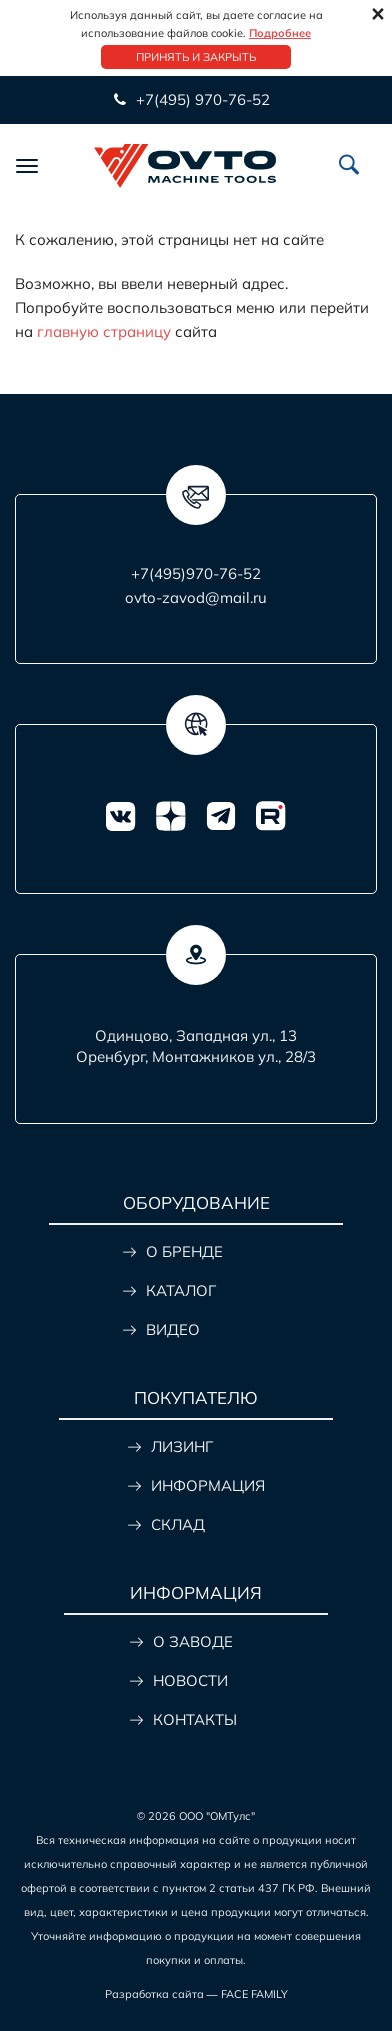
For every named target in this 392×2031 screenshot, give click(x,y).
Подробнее (280, 33)
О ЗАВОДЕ (193, 1641)
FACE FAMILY (254, 1994)
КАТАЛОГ (181, 1290)
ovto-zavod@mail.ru (196, 597)
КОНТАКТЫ (195, 1719)
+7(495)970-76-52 (196, 573)
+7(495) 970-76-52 (203, 99)
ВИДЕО (173, 1329)
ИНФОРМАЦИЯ (208, 1485)
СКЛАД (178, 1524)
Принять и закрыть (196, 57)
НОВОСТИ (190, 1680)
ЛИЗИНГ (182, 1446)
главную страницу (104, 331)
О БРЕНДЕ (184, 1251)
